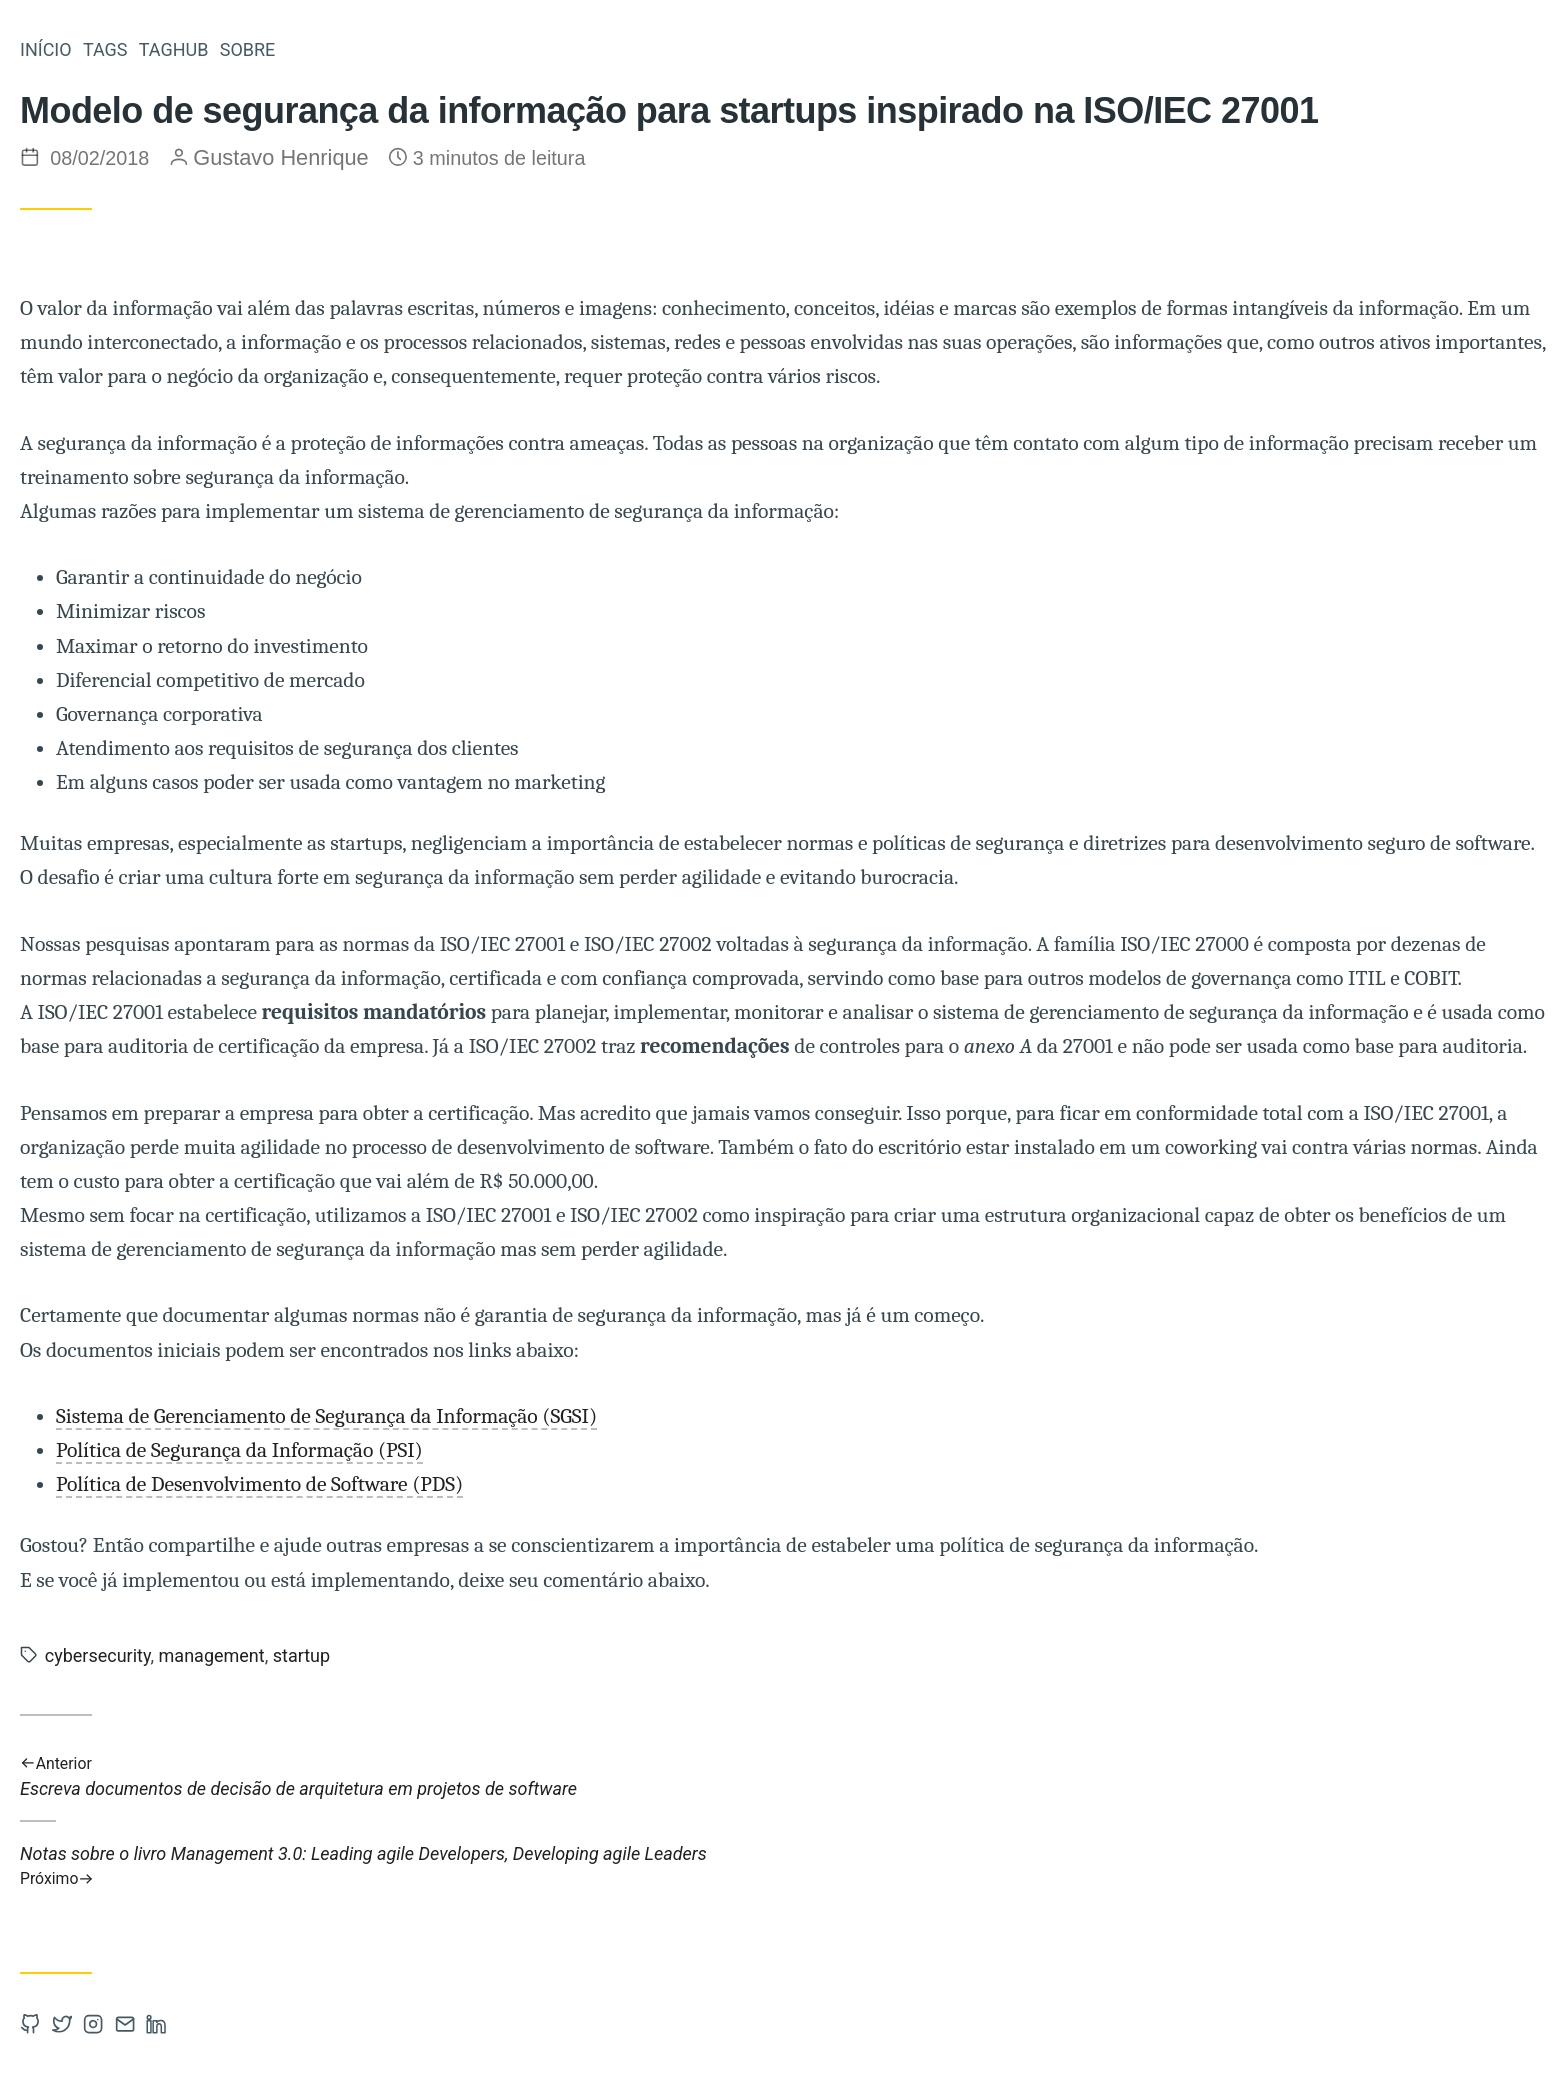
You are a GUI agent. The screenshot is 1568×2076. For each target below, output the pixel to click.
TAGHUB (174, 49)
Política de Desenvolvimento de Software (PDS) (259, 1484)
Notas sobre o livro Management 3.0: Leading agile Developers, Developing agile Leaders (784, 1865)
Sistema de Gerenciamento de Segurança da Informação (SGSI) (326, 1416)
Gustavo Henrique (280, 157)
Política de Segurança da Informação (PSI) (239, 1450)
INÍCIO (46, 49)
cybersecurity (98, 1655)
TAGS (105, 49)
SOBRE (248, 49)
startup (301, 1655)
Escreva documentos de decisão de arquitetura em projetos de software (784, 1776)
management (212, 1655)
